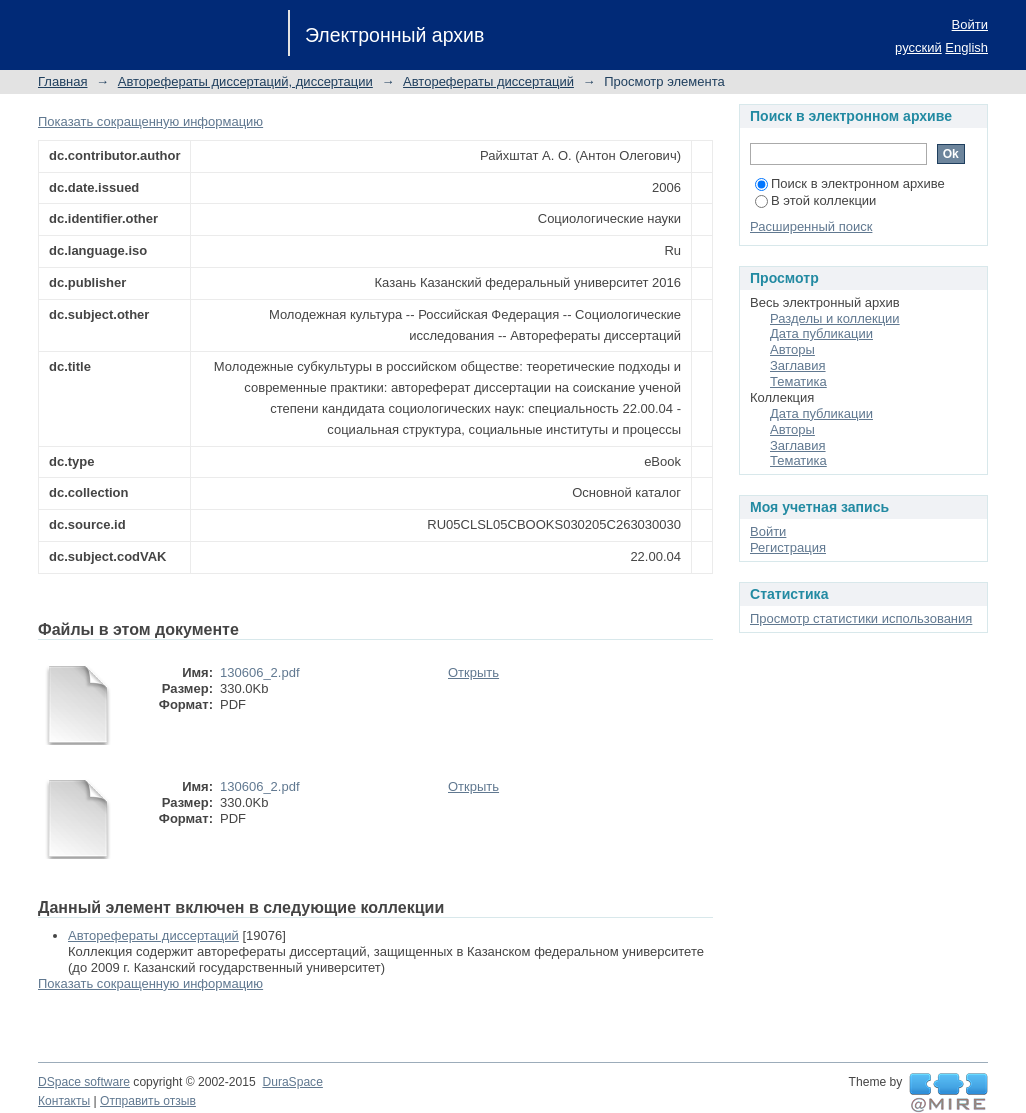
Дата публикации (821, 333)
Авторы (792, 349)
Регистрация (788, 547)
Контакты (64, 1101)
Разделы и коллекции (835, 318)
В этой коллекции (815, 200)
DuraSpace (292, 1082)
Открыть (473, 672)
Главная (62, 81)
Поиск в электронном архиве (850, 183)
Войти (970, 24)
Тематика (798, 381)
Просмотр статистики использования (861, 618)
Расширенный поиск (811, 226)
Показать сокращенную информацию (150, 121)
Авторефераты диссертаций (488, 81)
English (966, 47)
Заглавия (798, 365)
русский (918, 47)
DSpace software (84, 1082)
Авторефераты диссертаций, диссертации (245, 81)
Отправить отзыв (148, 1101)
